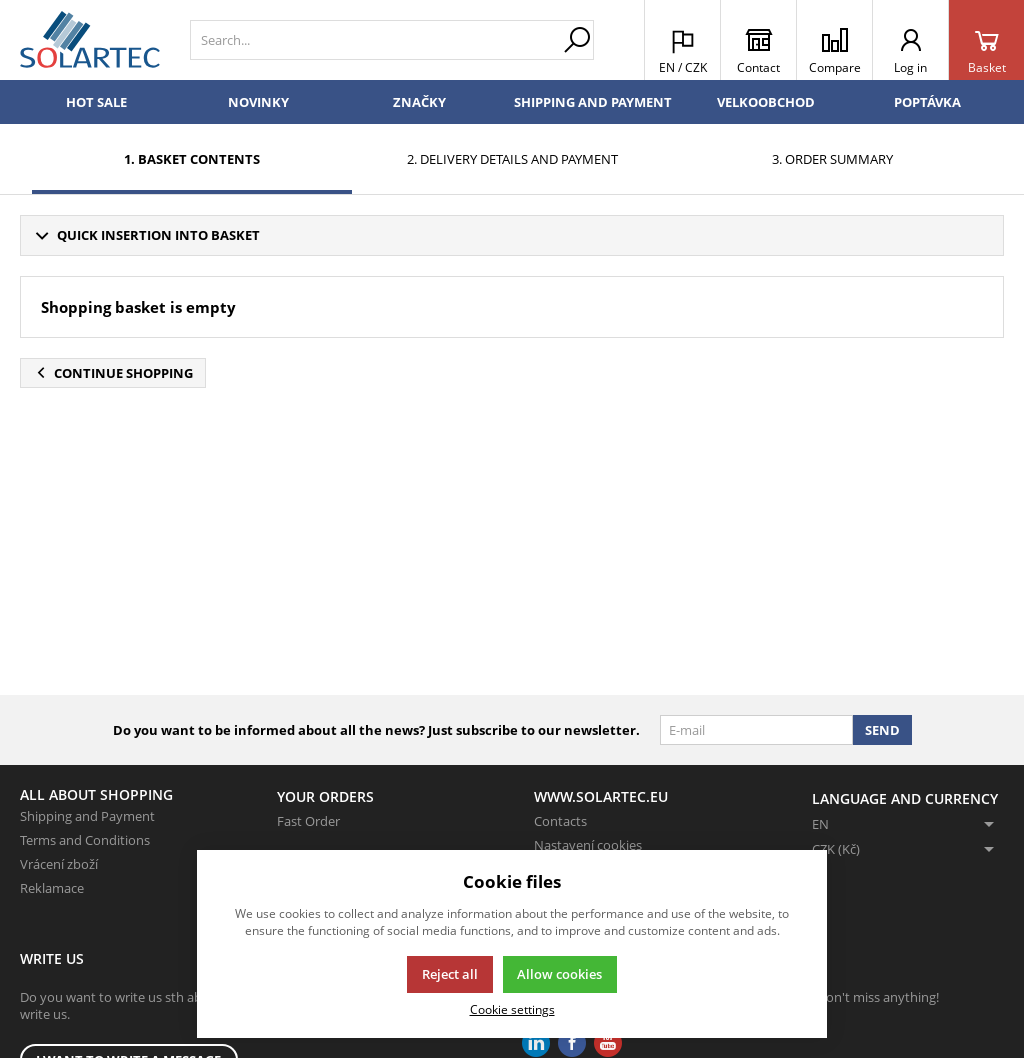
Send (882, 730)
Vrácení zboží (59, 864)
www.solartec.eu (601, 796)
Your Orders (325, 796)
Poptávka (927, 102)
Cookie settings (512, 1009)
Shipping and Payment (593, 102)
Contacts (560, 821)
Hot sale (96, 102)
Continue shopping (113, 373)
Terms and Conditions (85, 840)
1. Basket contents (192, 159)
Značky (419, 102)
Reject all (450, 974)
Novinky (258, 102)
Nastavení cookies (588, 845)
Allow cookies (559, 974)
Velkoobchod (766, 102)
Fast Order (308, 821)
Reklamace (52, 888)
